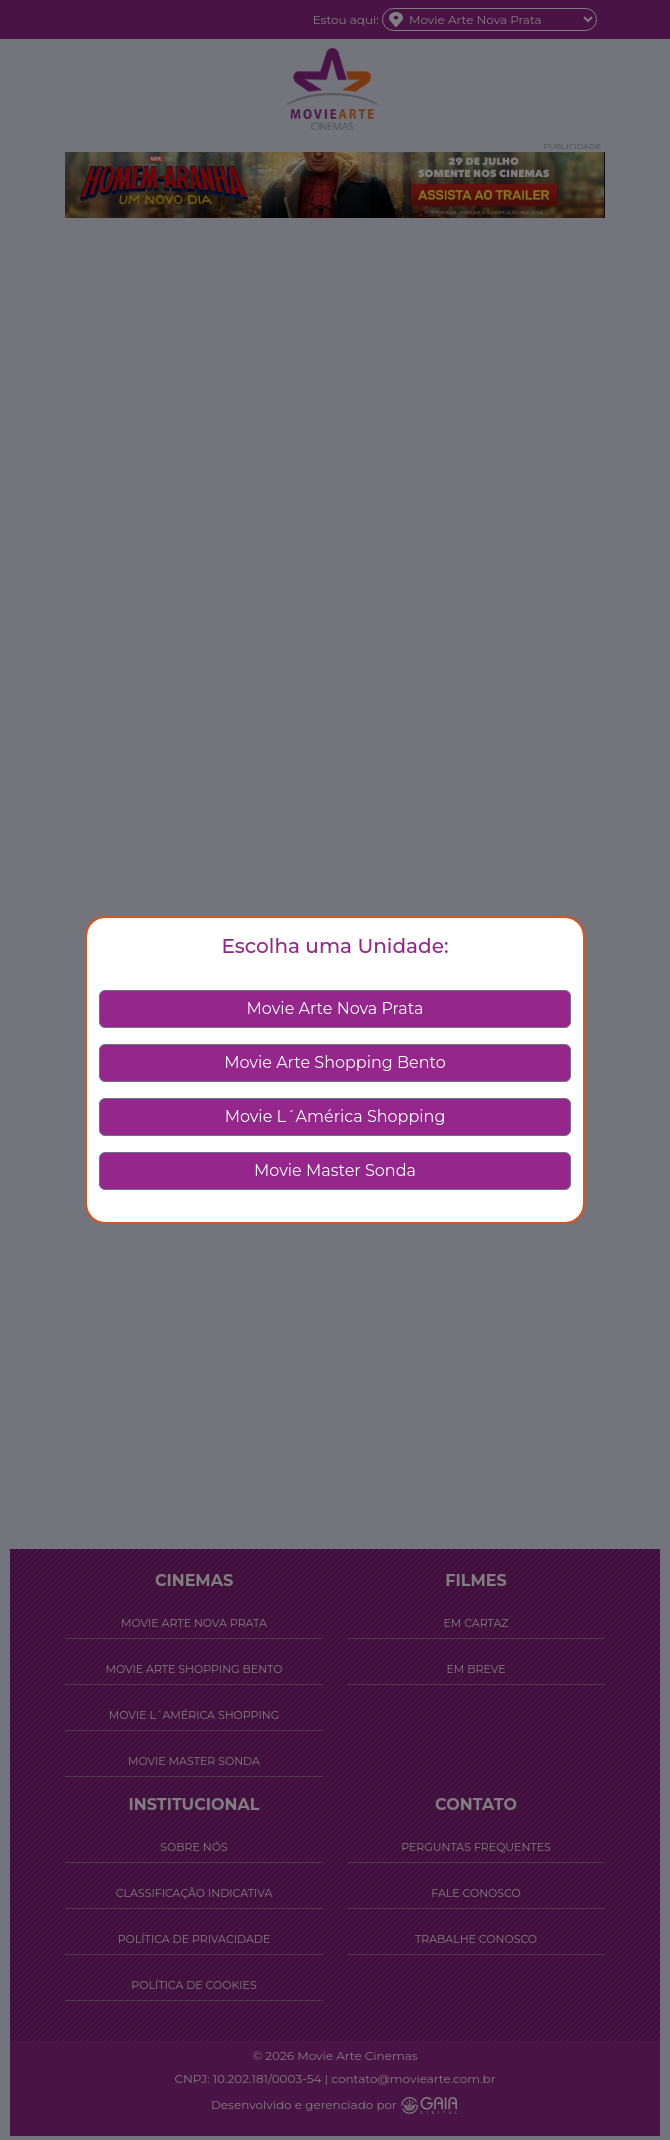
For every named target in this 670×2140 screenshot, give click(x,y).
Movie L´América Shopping (335, 1116)
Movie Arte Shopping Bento (335, 1062)
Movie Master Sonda (335, 1170)
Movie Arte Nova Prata (335, 1008)
